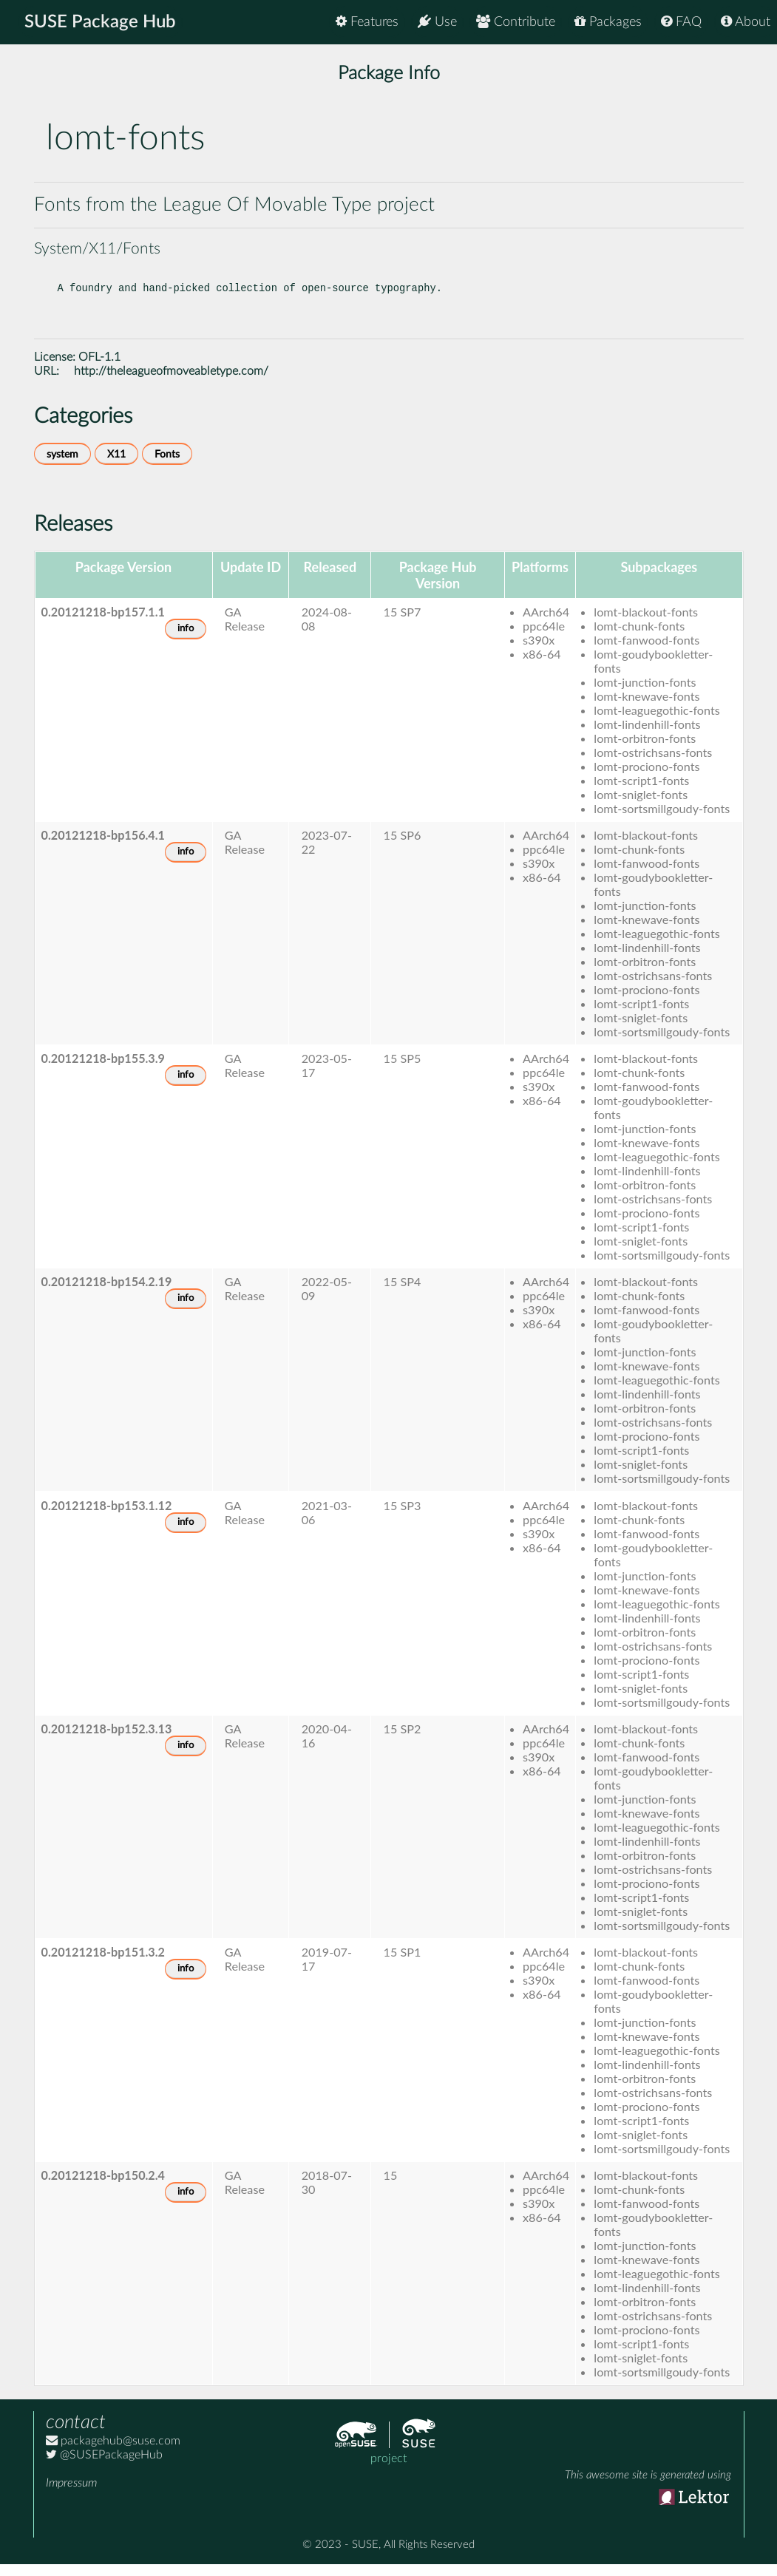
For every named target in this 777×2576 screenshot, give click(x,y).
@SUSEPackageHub (104, 2467)
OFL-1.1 (99, 369)
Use (437, 22)
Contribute (515, 22)
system (62, 466)
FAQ (681, 22)
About (745, 22)
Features (367, 22)
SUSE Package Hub (100, 22)
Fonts (167, 466)
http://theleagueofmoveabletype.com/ (171, 383)
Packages (608, 22)
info (185, 640)
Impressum (71, 2495)
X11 (116, 466)
